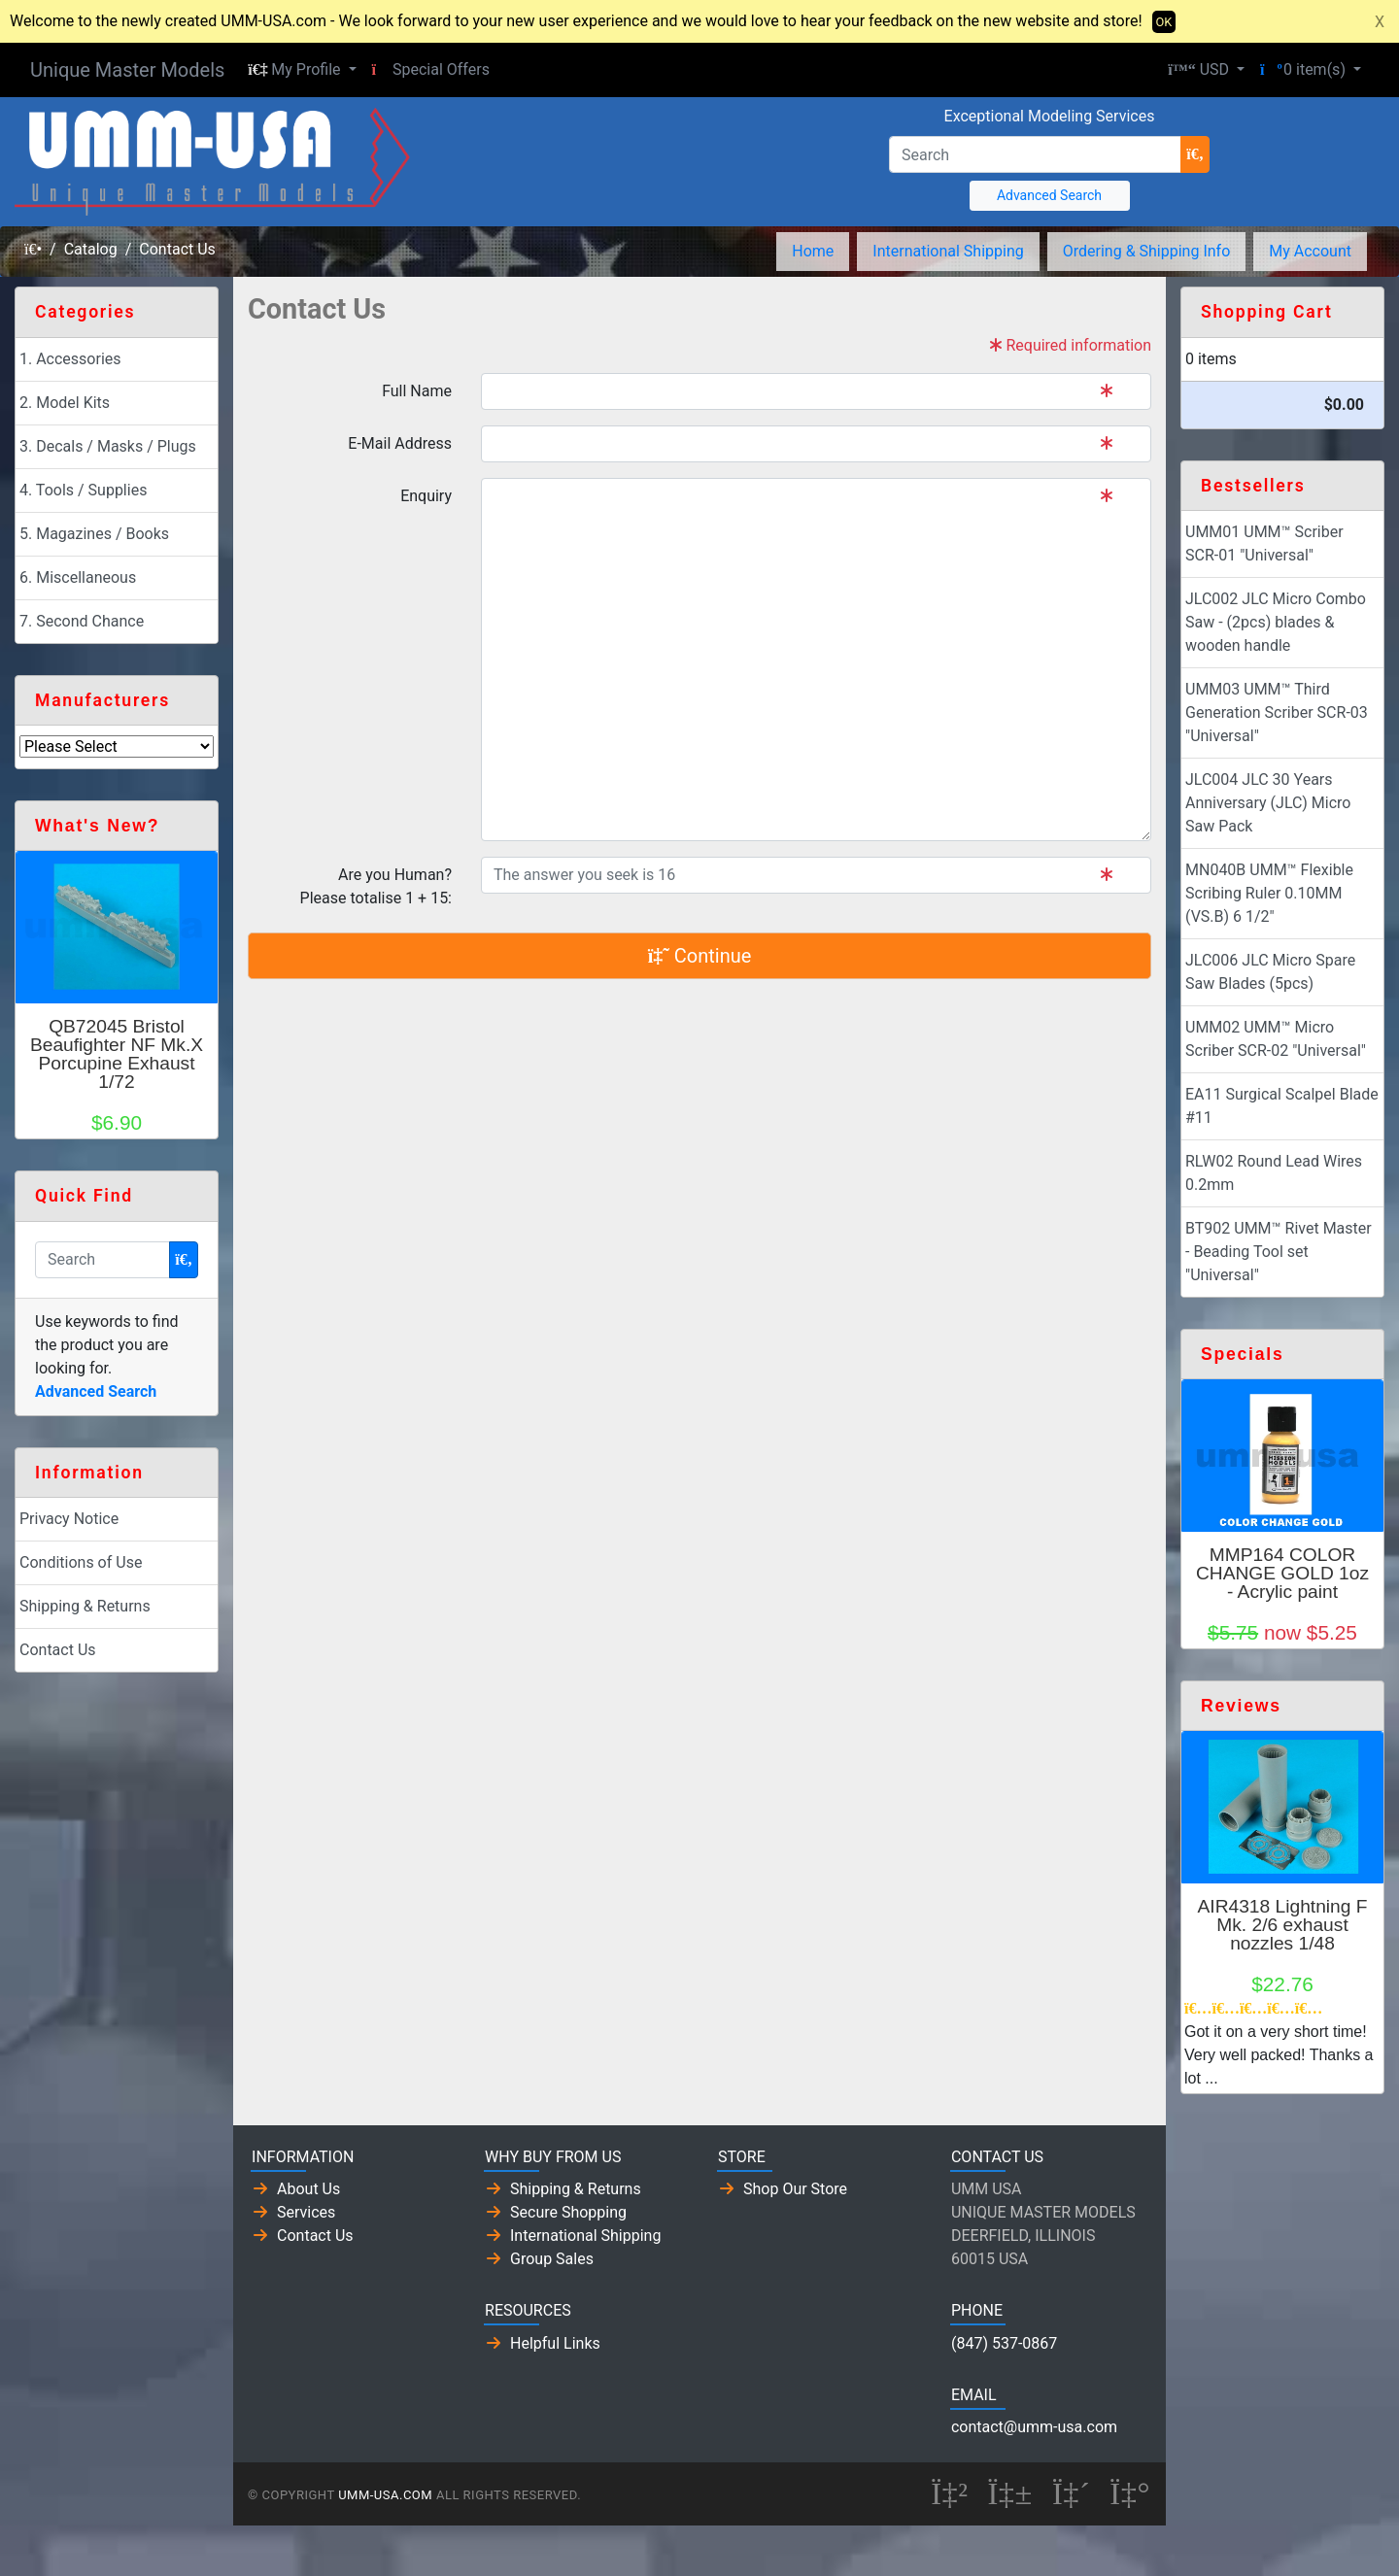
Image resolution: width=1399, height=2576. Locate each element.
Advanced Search (1049, 195)
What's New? (97, 825)
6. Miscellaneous (77, 577)
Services (306, 2212)
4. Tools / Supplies (83, 490)
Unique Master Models (127, 70)
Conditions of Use (80, 1562)
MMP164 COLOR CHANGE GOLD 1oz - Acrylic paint (1282, 1573)
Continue (700, 955)
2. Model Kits (64, 402)
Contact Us (177, 249)
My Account (1310, 251)
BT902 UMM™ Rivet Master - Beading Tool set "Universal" (1278, 1251)
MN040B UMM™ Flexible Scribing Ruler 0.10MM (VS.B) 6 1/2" (1269, 893)
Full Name (417, 391)
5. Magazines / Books (94, 534)
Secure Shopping (568, 2212)
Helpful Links (555, 2343)
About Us (308, 2189)
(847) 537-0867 (1004, 2343)
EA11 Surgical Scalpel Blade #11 (1282, 1106)
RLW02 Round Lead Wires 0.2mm (1273, 1173)
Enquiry (426, 496)
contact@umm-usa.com (1034, 2427)
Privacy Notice (69, 1518)
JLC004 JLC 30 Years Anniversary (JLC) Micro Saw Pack (1267, 802)
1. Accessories (70, 359)
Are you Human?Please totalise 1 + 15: (376, 886)
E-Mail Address (400, 443)
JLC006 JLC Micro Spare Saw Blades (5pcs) (1270, 972)
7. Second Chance (81, 621)
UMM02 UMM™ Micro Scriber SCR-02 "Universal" (1275, 1039)
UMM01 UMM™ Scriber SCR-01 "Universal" (1264, 543)
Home (813, 251)
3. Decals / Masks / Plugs (107, 446)
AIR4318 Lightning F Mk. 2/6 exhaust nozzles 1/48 (1283, 1924)
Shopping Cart (1267, 312)
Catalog (91, 249)
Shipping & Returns (85, 1606)
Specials (1242, 1354)
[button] (301, 70)
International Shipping (947, 251)
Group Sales (552, 2259)
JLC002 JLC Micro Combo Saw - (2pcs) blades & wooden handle (1275, 622)
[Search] (1035, 154)
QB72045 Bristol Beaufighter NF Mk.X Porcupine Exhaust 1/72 (116, 1054)
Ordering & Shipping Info (1147, 251)
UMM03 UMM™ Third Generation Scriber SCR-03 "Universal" (1276, 712)
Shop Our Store (795, 2189)
